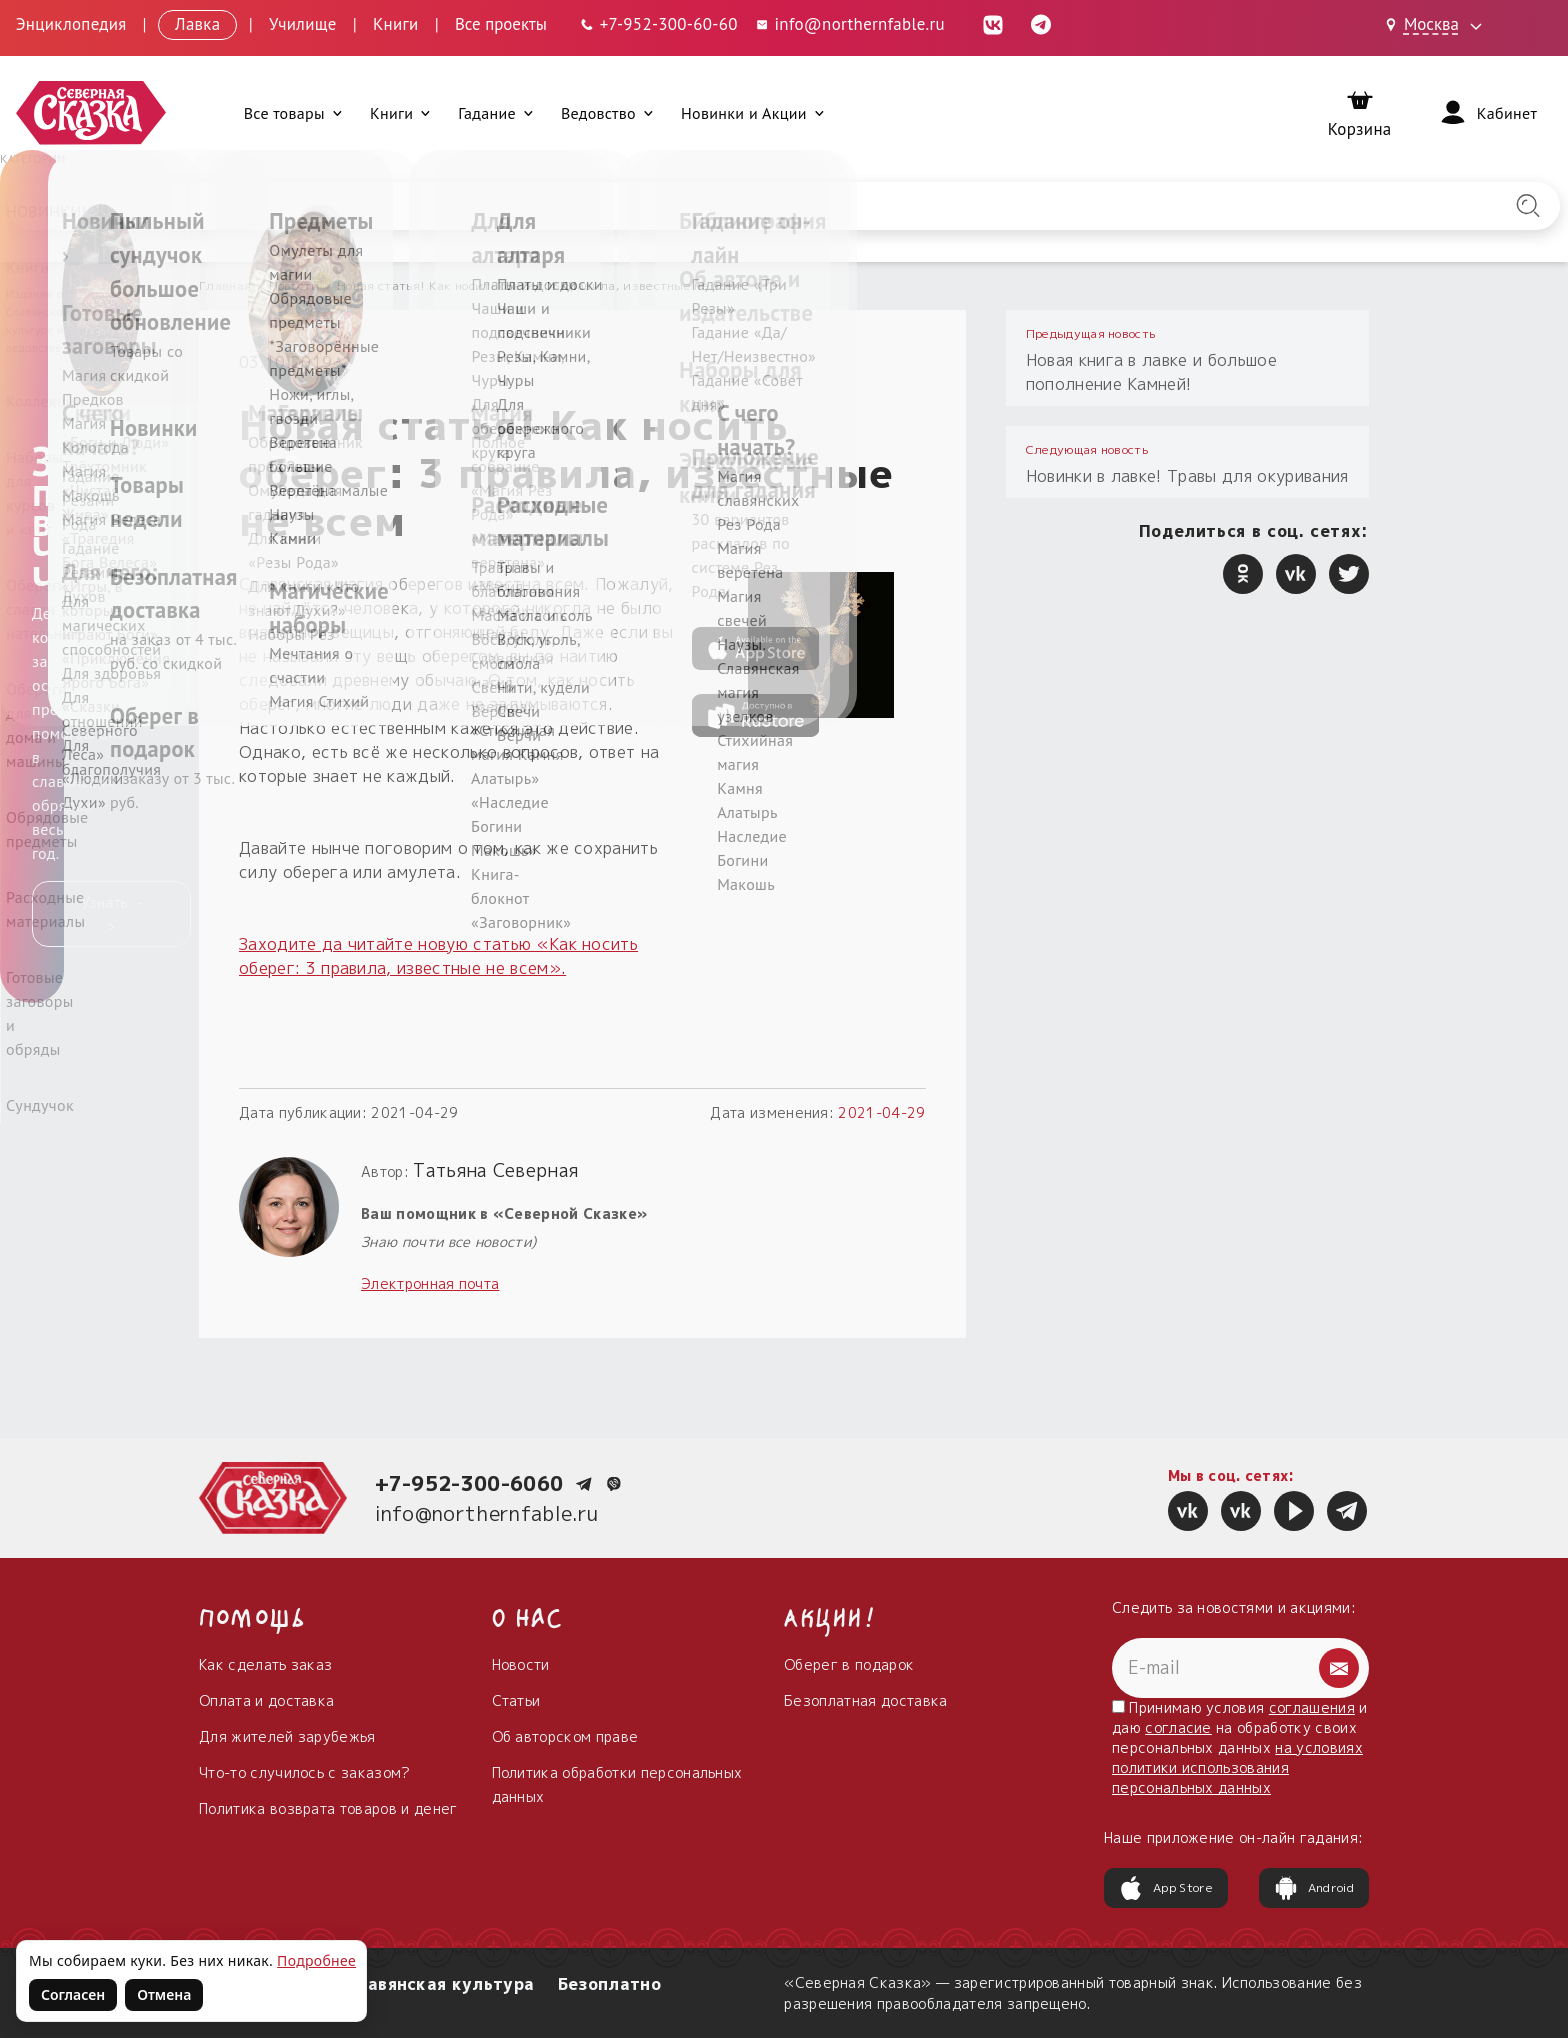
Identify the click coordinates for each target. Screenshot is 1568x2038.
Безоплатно (609, 1984)
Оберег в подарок (849, 1664)
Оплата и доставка (266, 1700)
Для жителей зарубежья (287, 1736)
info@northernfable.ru (487, 1513)
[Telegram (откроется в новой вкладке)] (1041, 24)
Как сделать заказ (265, 1664)
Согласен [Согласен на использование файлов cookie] (73, 1994)
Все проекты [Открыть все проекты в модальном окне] (501, 24)
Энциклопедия (71, 24)
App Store (1166, 1888)
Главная (225, 285)
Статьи (516, 1700)
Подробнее (316, 1960)
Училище (303, 24)
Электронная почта (430, 1283)
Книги (396, 24)
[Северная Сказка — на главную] (91, 113)
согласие (1178, 1727)
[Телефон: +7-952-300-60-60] (658, 24)
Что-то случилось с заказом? (305, 1772)
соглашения (1312, 1707)
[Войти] (1487, 113)
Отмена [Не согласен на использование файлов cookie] (164, 1994)
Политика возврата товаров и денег (328, 1808)
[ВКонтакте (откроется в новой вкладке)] (993, 24)
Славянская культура (439, 1984)
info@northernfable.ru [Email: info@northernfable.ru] (849, 24)
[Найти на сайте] (1528, 206)
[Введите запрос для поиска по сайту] (670, 206)
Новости (294, 285)
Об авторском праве (565, 1736)
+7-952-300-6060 (469, 1483)
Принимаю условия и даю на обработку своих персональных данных (1240, 1747)
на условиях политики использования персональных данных (1237, 1767)
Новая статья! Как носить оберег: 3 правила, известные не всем (540, 285)
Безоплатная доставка (865, 1700)
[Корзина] (1359, 113)
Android (1314, 1888)
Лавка (197, 24)
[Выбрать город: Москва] (1437, 26)
